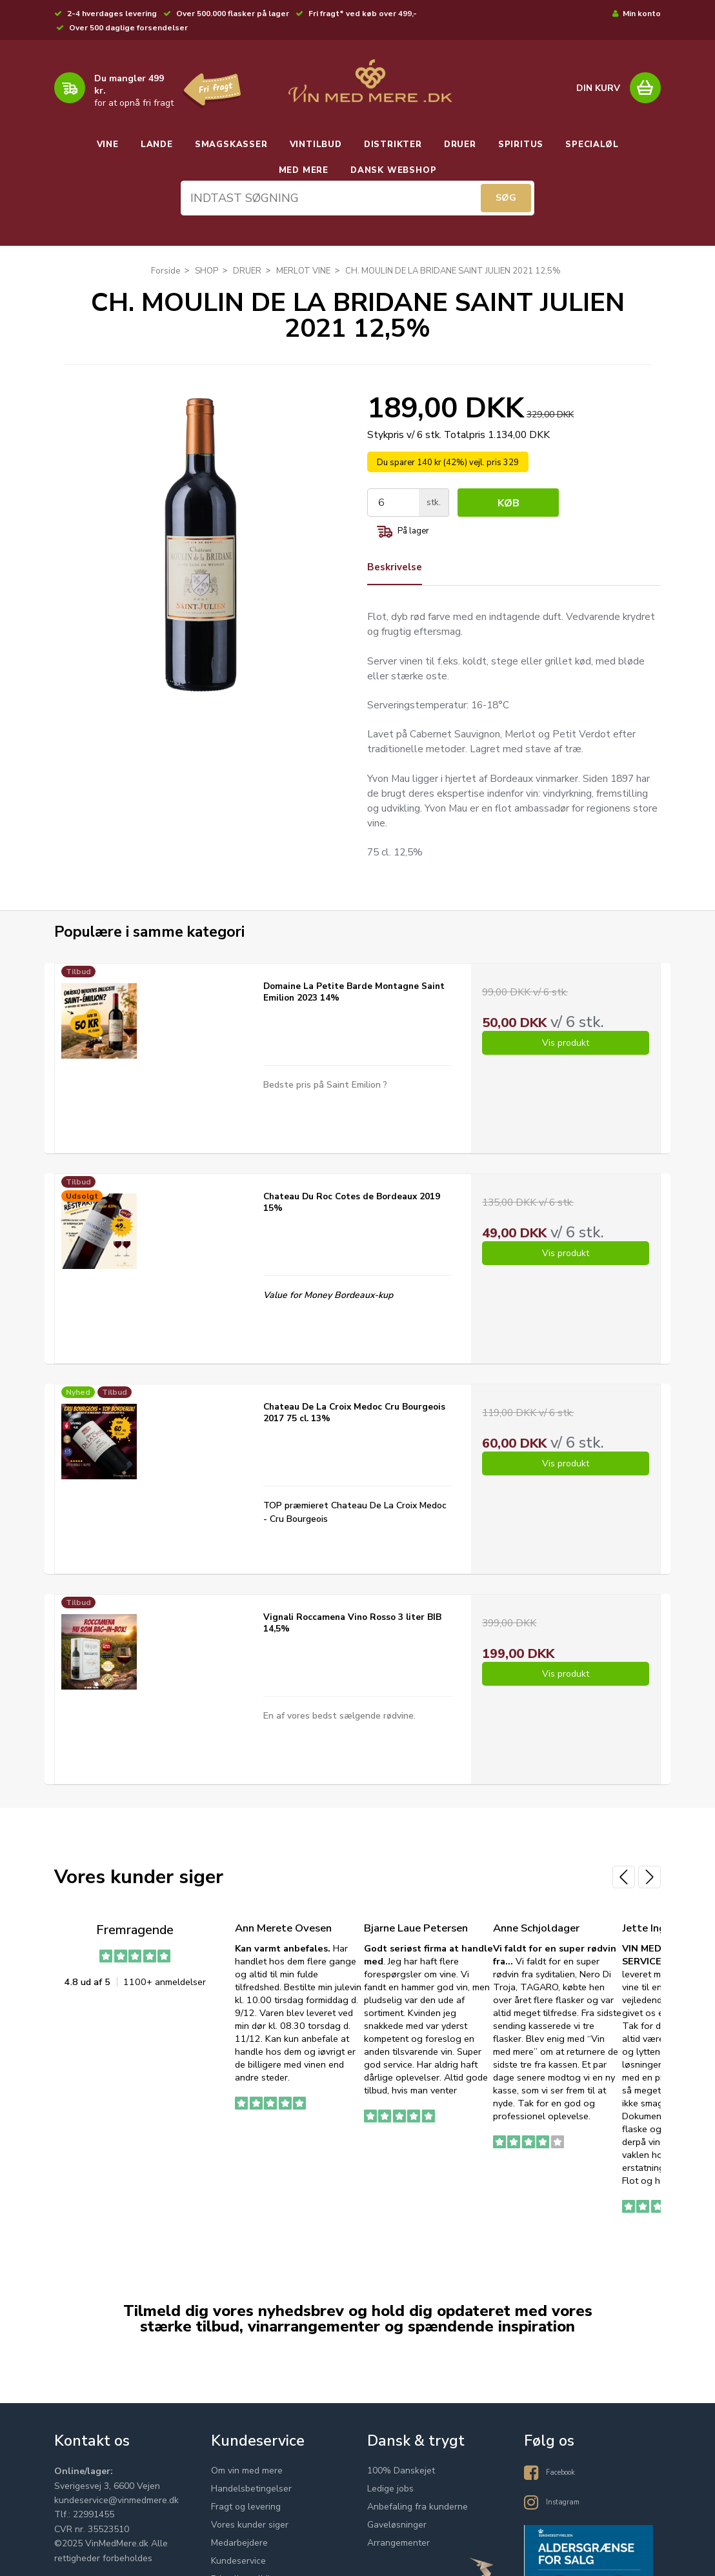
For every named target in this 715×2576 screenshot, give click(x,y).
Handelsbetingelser (251, 2503)
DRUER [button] (460, 144)
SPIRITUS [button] (520, 144)
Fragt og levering (246, 2521)
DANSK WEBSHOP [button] (393, 170)
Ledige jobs (390, 2503)
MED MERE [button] (303, 170)
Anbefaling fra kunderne (417, 2521)
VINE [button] (108, 144)
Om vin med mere (247, 2485)
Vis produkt (565, 1059)
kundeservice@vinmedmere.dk (116, 2515)
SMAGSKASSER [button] (231, 144)
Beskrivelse (397, 573)
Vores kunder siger (249, 2539)
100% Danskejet (401, 2485)
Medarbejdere (239, 2557)
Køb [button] (510, 509)
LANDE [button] (157, 144)
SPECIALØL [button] (591, 144)
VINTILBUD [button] (316, 144)
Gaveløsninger (397, 2539)
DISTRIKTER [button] (393, 144)
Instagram (566, 2515)
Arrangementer (398, 2557)
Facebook (565, 2485)
